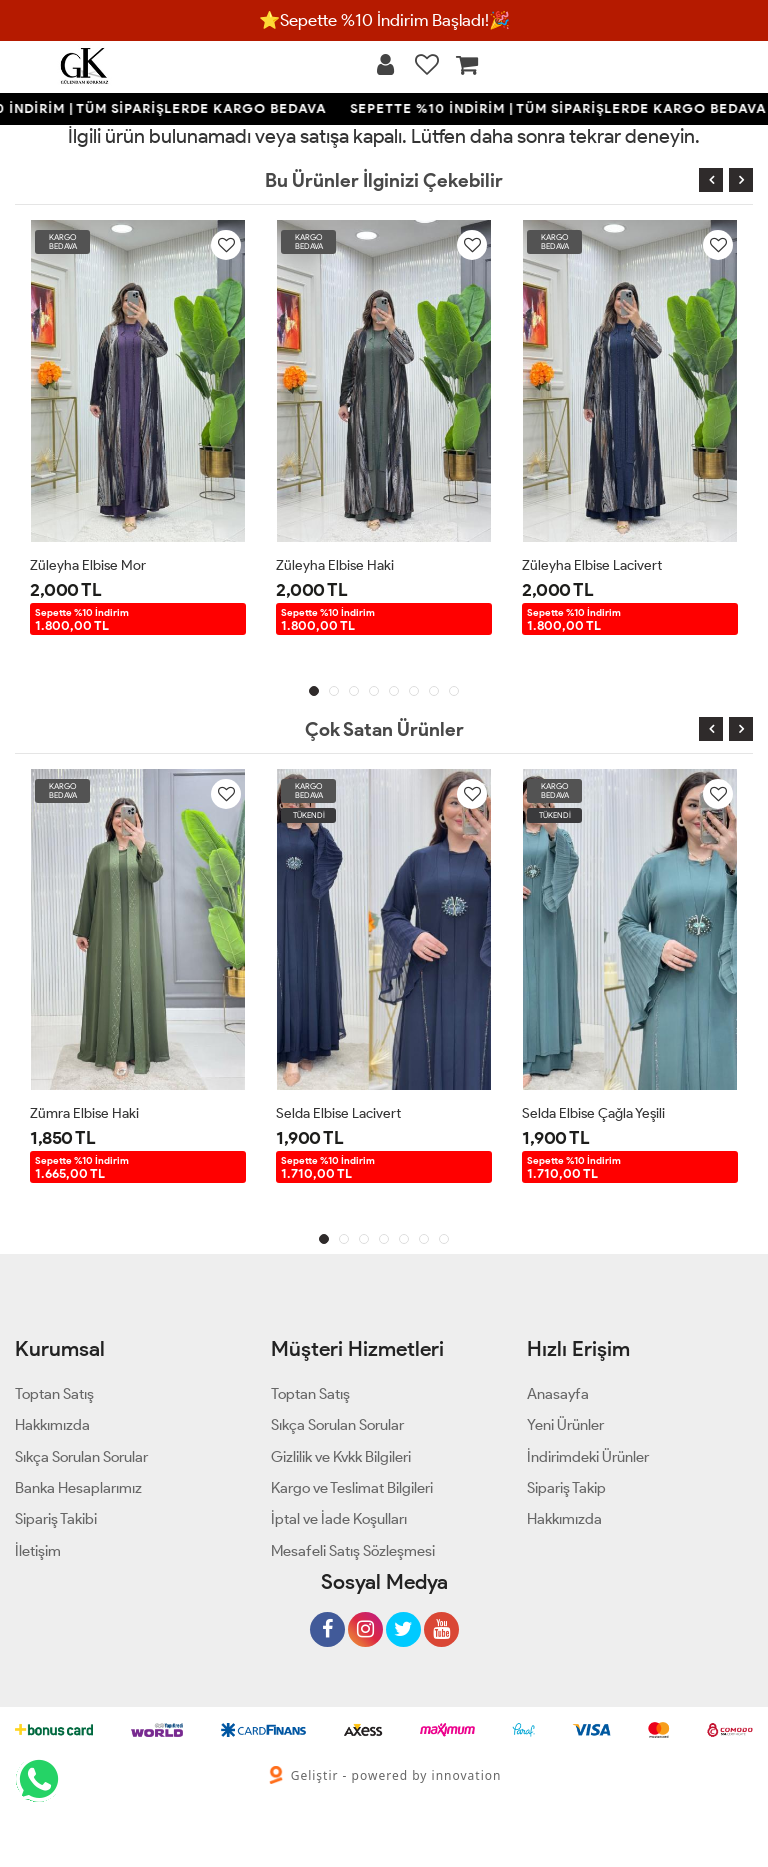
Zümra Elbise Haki (84, 1113)
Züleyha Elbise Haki (335, 565)
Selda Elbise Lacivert (338, 1113)
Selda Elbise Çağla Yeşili (593, 1113)
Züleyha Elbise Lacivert (592, 565)
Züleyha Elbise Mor (88, 565)
